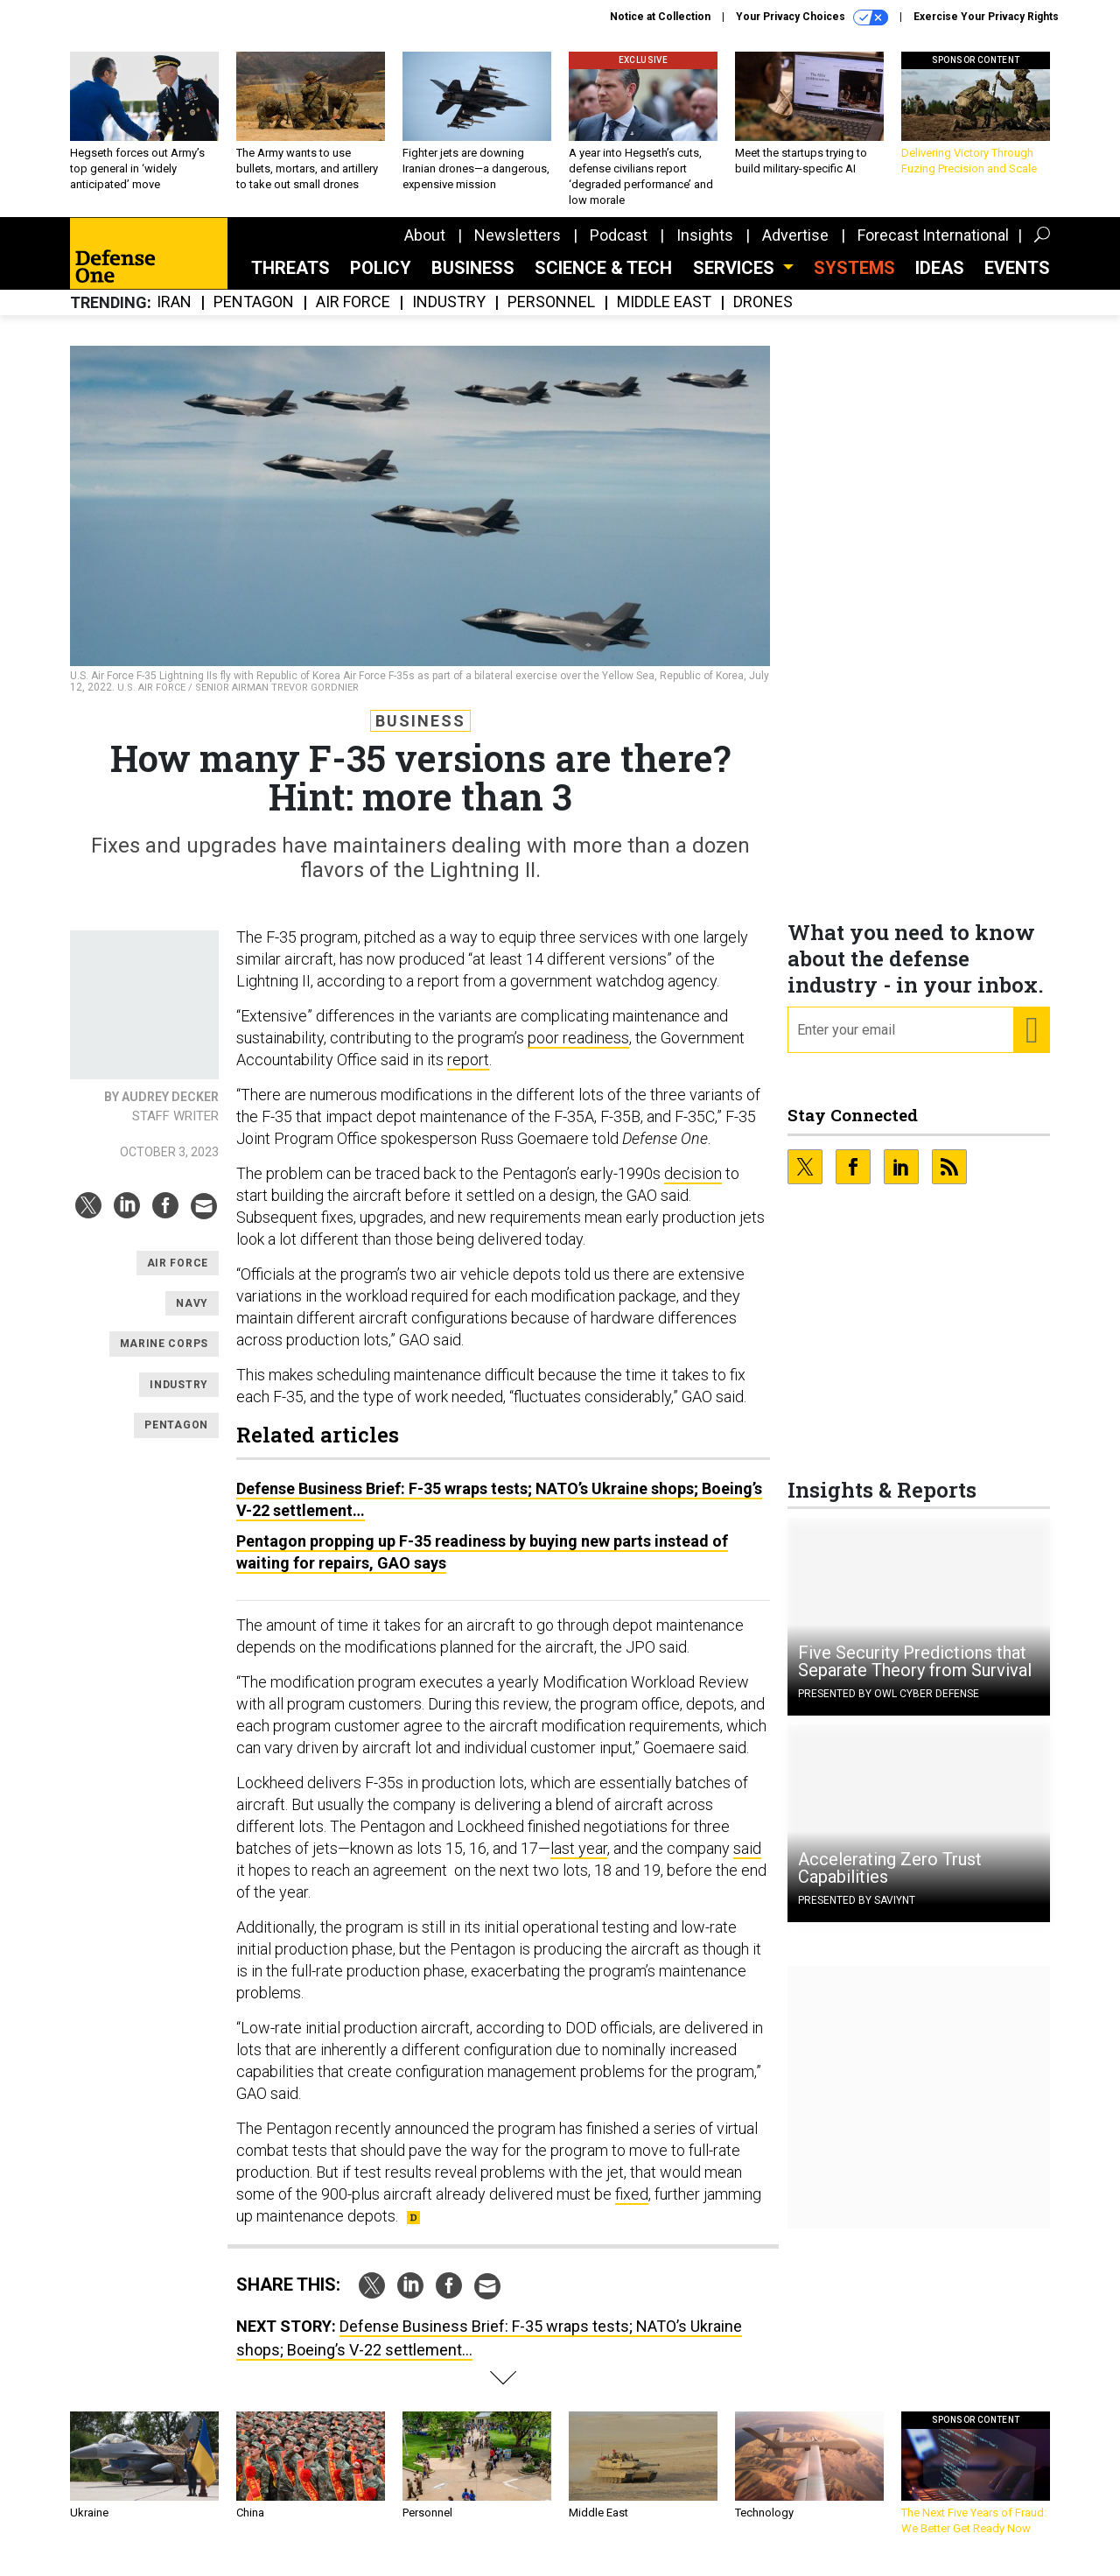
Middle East (664, 315)
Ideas (939, 280)
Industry (449, 315)
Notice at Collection (660, 17)
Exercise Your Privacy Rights (986, 17)
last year (578, 1861)
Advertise (795, 248)
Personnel (551, 315)
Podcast (619, 248)
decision (693, 1186)
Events (1017, 280)
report (468, 1072)
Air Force (353, 315)
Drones (763, 315)
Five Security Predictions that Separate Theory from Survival (915, 1674)
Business (472, 280)
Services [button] (736, 280)
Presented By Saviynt (856, 1913)
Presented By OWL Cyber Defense (888, 1707)
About (424, 248)
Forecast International (933, 248)
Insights (704, 248)
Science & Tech (603, 280)
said (747, 1861)
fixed (631, 2207)
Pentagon (254, 315)
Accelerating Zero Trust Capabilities (890, 1881)
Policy (380, 280)
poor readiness (578, 1051)
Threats (290, 280)
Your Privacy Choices (812, 17)
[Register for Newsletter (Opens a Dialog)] (1031, 1043)
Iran (174, 315)
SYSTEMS (854, 280)
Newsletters (517, 248)
